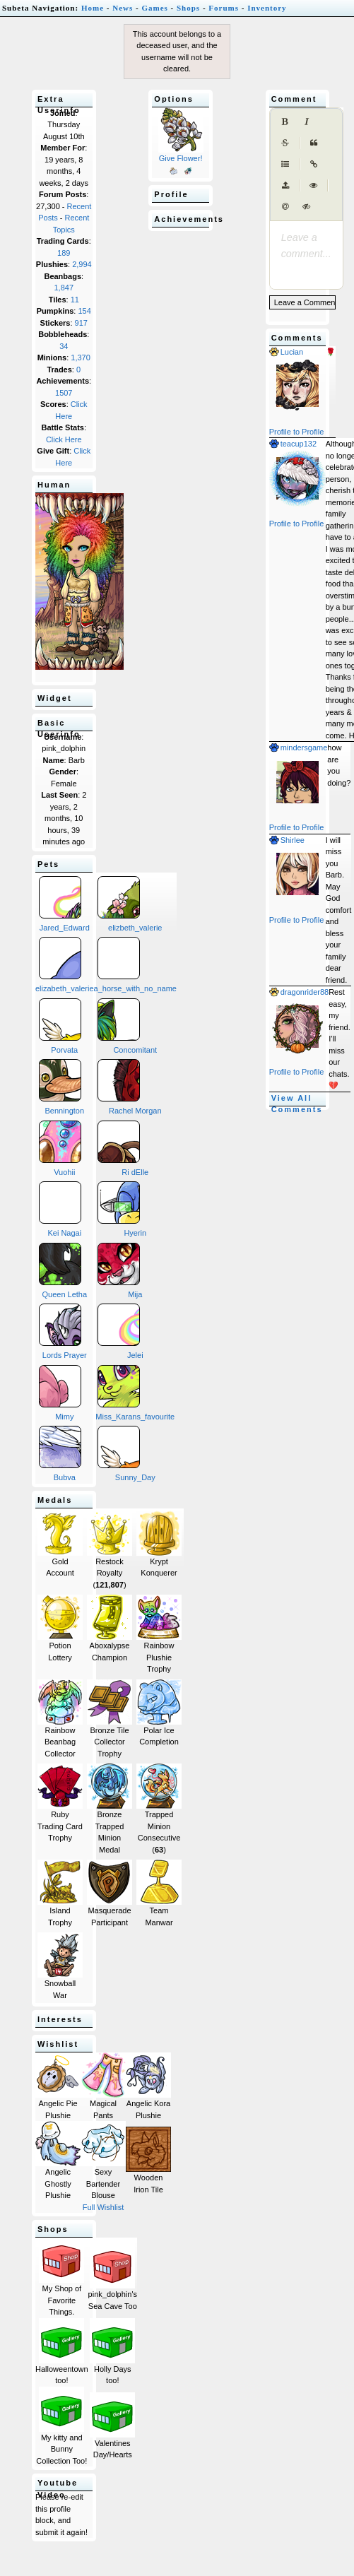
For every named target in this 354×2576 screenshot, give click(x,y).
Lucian (286, 352)
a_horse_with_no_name (135, 965)
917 (81, 323)
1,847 (63, 287)
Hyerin (122, 1209)
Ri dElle (123, 1148)
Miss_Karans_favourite (135, 1393)
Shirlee (287, 840)
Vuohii (60, 1148)
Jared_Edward (64, 904)
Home (92, 8)
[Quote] (313, 143)
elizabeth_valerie (64, 965)
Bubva (60, 1454)
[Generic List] (285, 164)
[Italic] (306, 122)
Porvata (60, 1026)
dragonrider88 (299, 992)
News (122, 8)
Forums (223, 8)
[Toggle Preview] (313, 185)
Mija (120, 1271)
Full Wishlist (103, 2207)
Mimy (60, 1393)
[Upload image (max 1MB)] (285, 185)
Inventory (266, 8)
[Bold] (285, 122)
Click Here (64, 439)
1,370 (80, 357)
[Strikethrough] (285, 143)
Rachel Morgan (130, 1087)
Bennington (61, 1087)
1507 (63, 393)
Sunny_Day (126, 1454)
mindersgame (298, 747)
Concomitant (128, 1026)
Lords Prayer (63, 1331)
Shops (188, 8)
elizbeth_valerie (130, 904)
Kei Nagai (60, 1209)
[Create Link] (313, 164)
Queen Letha (63, 1271)
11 (75, 299)
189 (63, 253)
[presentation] (306, 238)
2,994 (82, 264)
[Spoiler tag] (306, 207)
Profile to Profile (296, 431)
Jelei (120, 1331)
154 (84, 311)
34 (63, 346)
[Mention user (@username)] (285, 207)
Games (154, 8)
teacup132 (293, 444)
